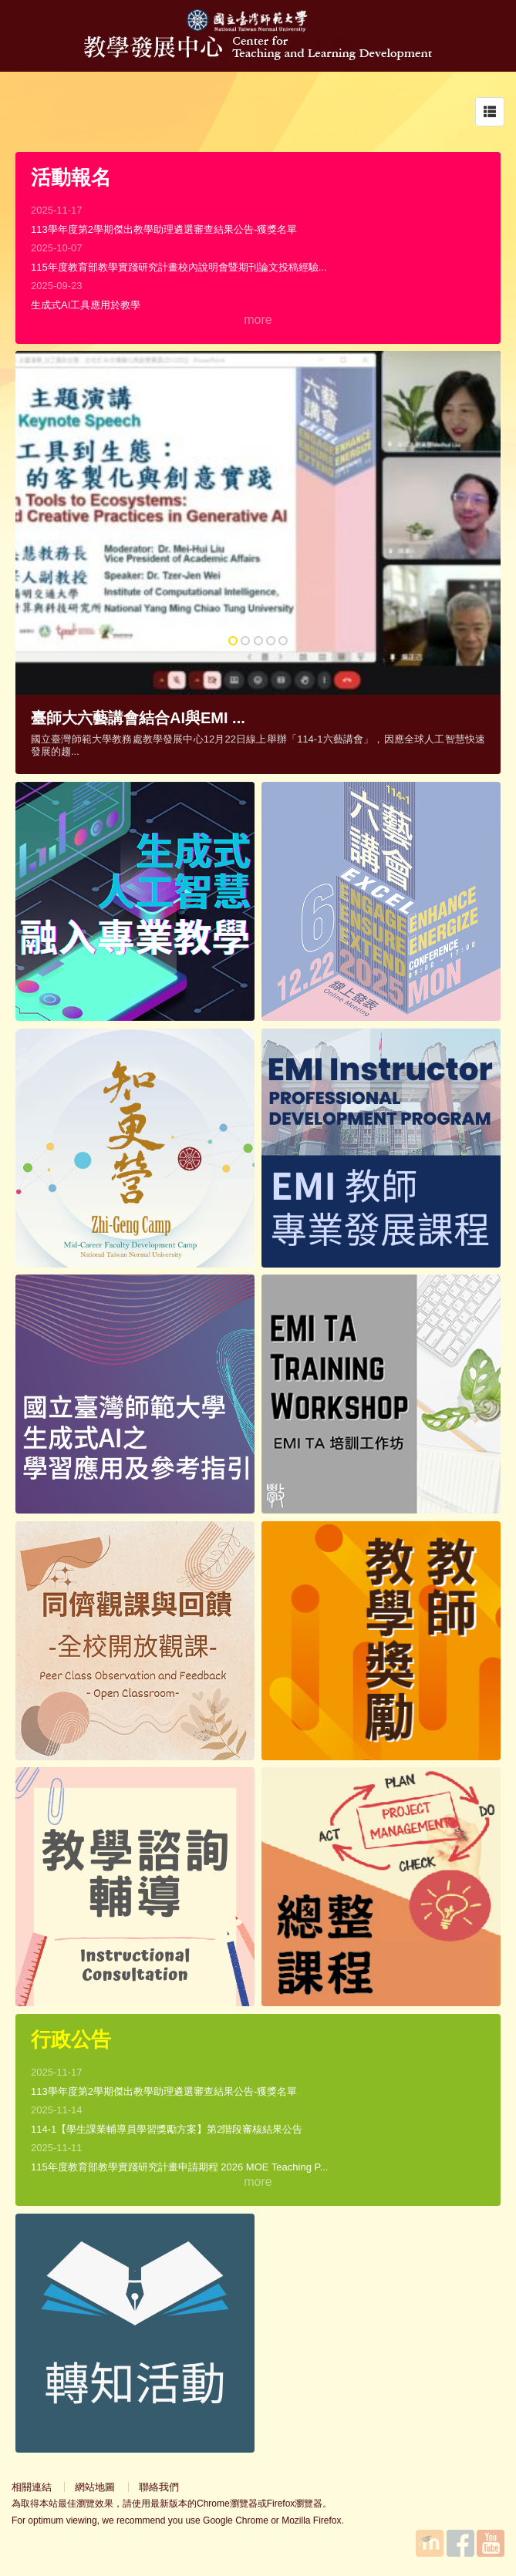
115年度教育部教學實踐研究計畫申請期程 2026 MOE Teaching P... (179, 2167)
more (257, 319)
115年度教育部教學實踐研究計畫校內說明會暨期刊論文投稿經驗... (179, 267)
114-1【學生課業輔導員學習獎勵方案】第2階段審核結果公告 (166, 2129)
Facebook (460, 2543)
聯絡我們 (159, 2487)
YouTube (490, 2543)
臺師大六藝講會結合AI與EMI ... (138, 718)
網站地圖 (95, 2487)
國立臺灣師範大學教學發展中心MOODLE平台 (429, 2543)
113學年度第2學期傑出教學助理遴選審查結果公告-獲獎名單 (164, 229)
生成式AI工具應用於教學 (85, 305)
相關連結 (32, 2487)
